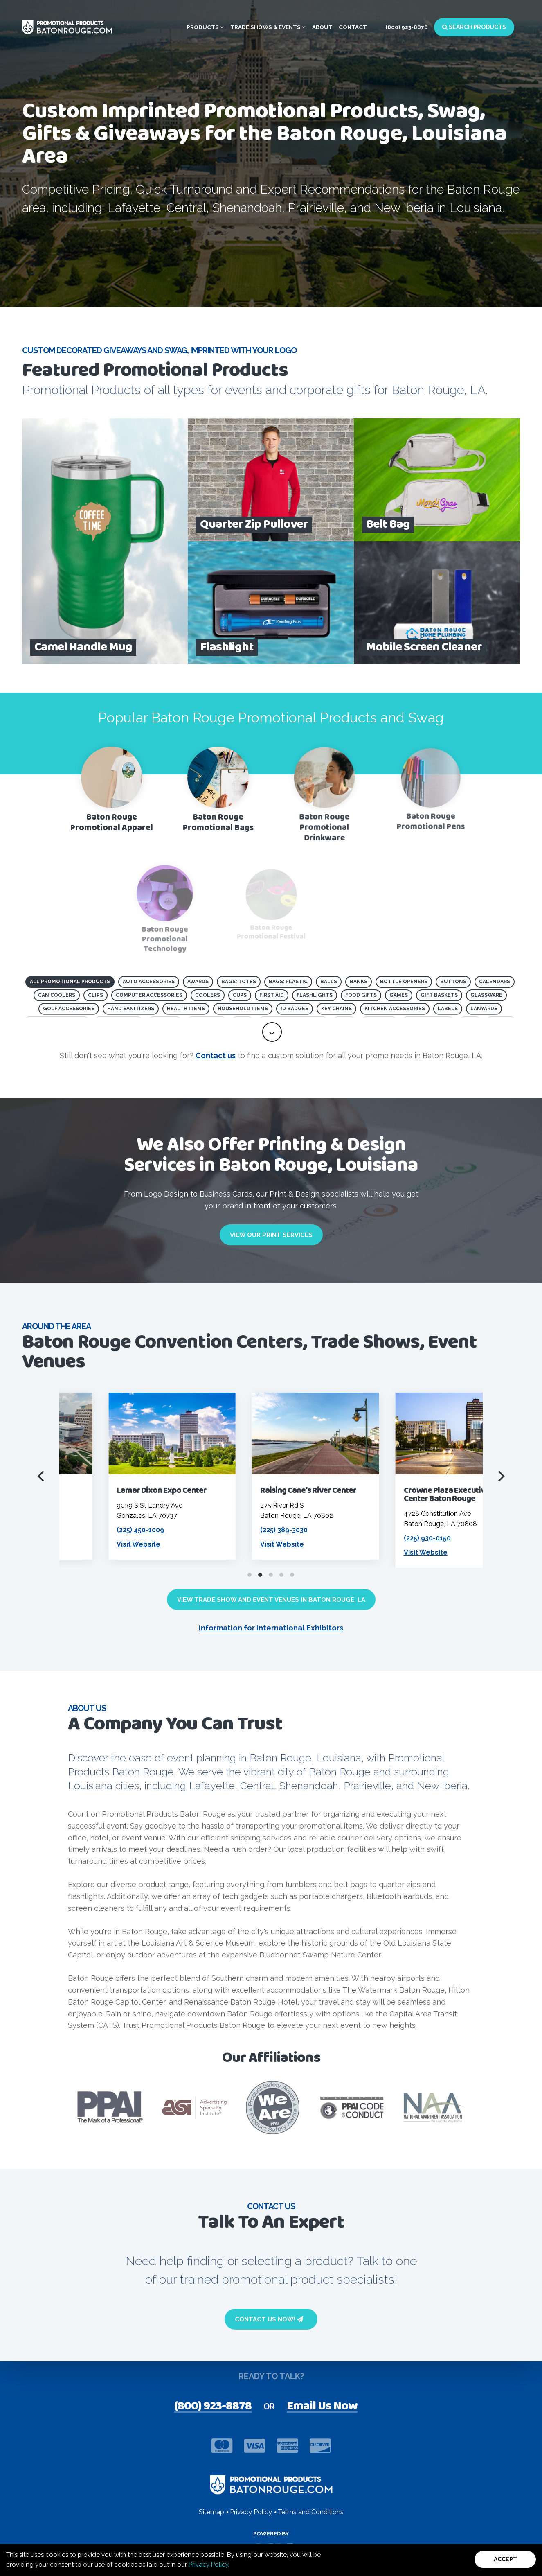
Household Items (243, 1008)
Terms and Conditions (311, 2512)
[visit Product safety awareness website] (273, 2107)
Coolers (207, 995)
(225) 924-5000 (79, 1530)
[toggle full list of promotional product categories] (272, 1032)
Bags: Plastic (288, 981)
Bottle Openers (403, 981)
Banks (358, 981)
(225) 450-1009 (222, 1530)
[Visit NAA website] (434, 2107)
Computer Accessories (149, 995)
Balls (328, 981)
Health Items (186, 1008)
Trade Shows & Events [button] (268, 27)
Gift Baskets (439, 995)
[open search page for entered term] (139, 252)
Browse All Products (75, 253)
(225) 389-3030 (365, 1530)
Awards (198, 981)
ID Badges (294, 1008)
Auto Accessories (149, 981)
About (322, 27)
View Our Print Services (271, 1235)
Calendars (494, 981)
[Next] (500, 1476)
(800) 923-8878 (406, 27)
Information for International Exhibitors (271, 1627)
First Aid (271, 995)
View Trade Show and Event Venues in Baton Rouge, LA (271, 1599)
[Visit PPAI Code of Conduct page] (351, 2108)
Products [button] (205, 27)
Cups (240, 995)
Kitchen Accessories (394, 1008)
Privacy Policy (208, 2564)
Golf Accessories (68, 1008)
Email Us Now (322, 2407)
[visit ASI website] (194, 2107)
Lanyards (483, 1008)
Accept (505, 2559)
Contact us (216, 1055)
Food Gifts (361, 995)
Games (398, 995)
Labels (448, 1008)
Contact (353, 27)
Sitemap (211, 2512)
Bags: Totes (238, 981)
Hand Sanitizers (130, 1008)
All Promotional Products (70, 981)
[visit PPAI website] (110, 2107)
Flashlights (315, 995)
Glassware (486, 995)
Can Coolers (56, 995)
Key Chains (336, 1008)
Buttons (453, 981)
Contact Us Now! (269, 2319)
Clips (95, 995)
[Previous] (42, 1476)
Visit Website (220, 1544)
